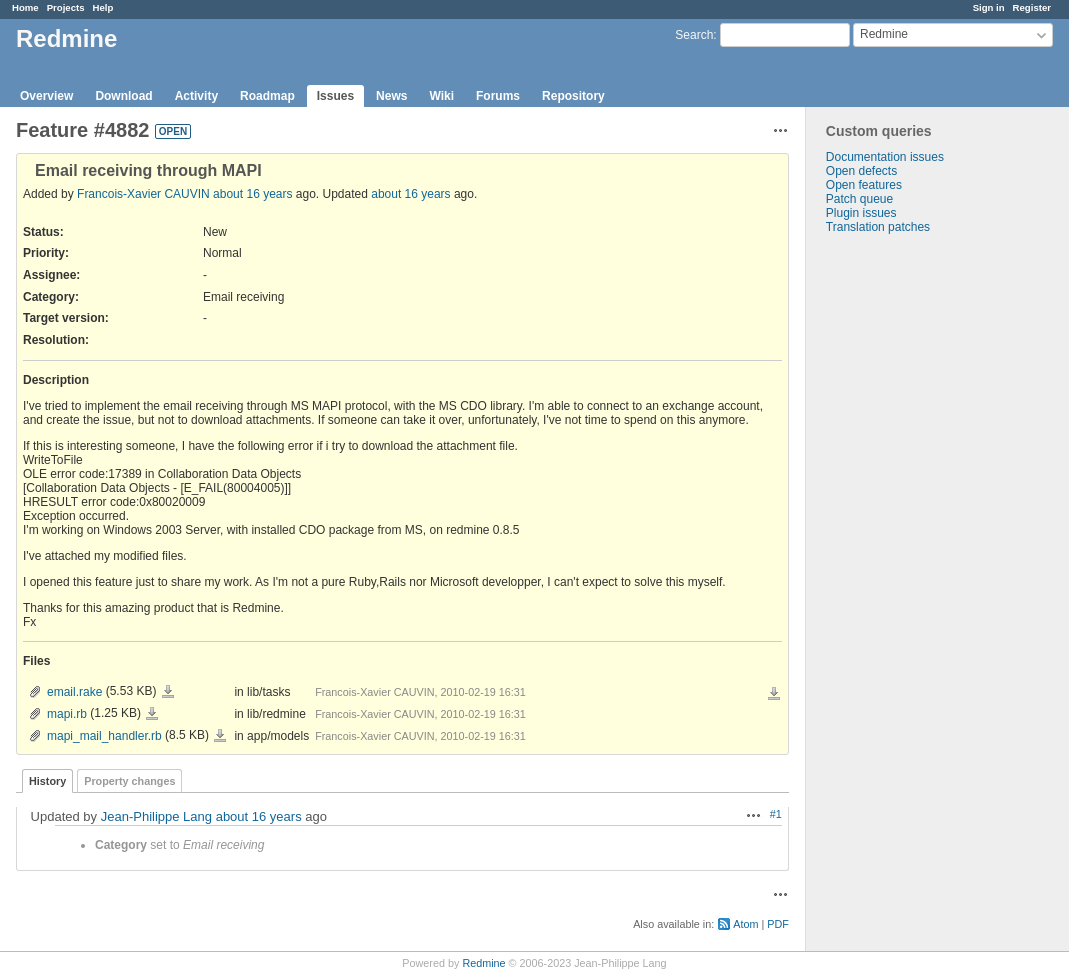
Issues (335, 96)
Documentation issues (885, 157)
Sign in (989, 7)
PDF (778, 924)
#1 (776, 814)
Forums (498, 96)
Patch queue (859, 199)
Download (123, 96)
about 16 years (252, 194)
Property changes (129, 781)
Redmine (483, 963)
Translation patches (878, 227)
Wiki (441, 96)
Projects (66, 7)
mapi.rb (67, 714)
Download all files (774, 694)
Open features (864, 185)
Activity (196, 96)
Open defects (861, 171)
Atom (745, 924)
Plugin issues (861, 213)
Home (25, 7)
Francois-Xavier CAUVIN (143, 194)
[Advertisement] (906, 548)
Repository (573, 96)
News (391, 96)
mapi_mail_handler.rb (104, 736)
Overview (46, 96)
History (47, 781)
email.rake (74, 692)
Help (103, 7)
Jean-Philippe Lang (156, 816)
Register (1032, 7)
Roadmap (267, 96)
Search (694, 35)
